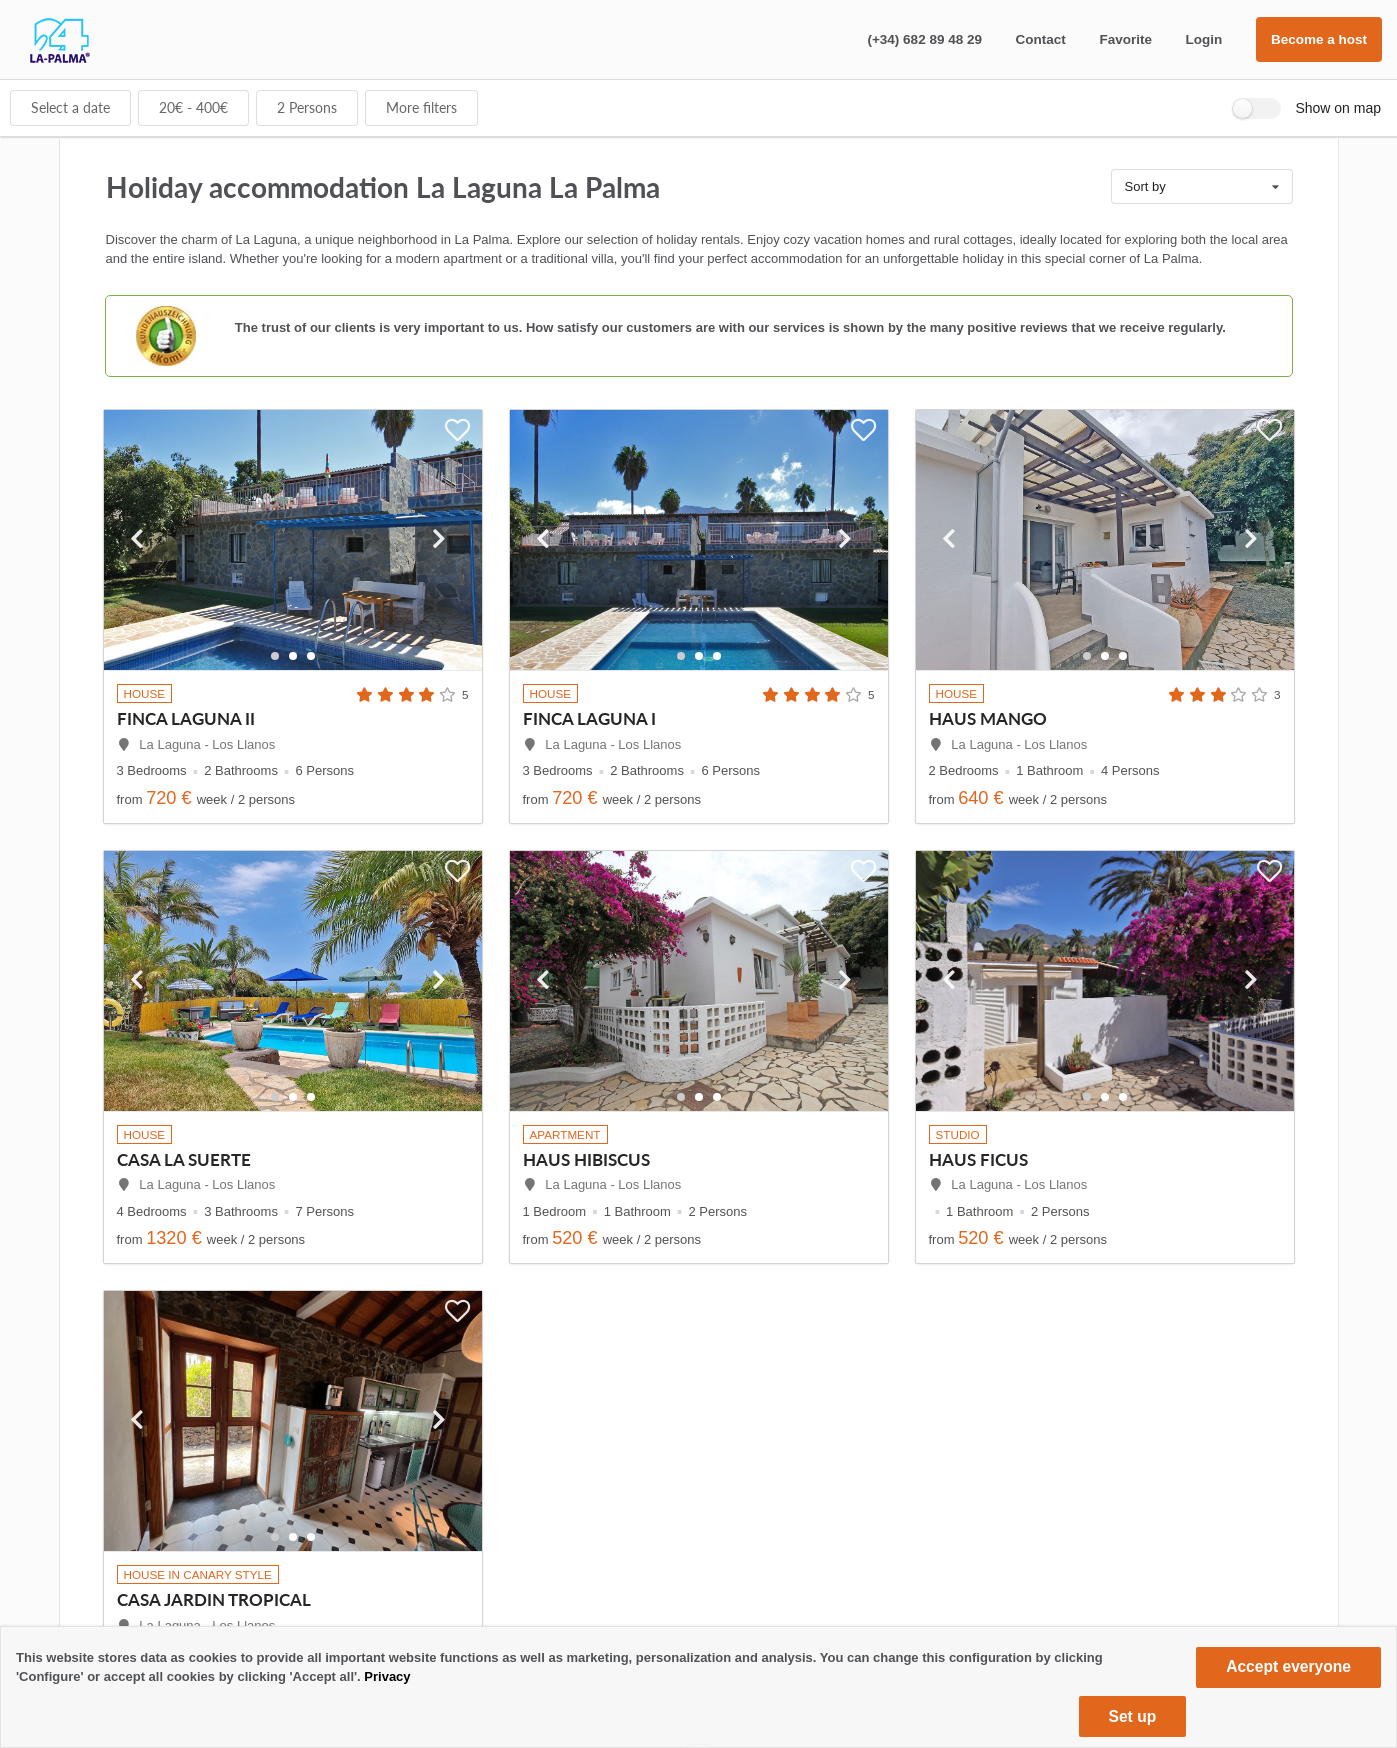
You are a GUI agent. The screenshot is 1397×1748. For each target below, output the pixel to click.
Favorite (1125, 39)
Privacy (387, 1676)
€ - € (193, 107)
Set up (1133, 1716)
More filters (421, 107)
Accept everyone (1288, 1666)
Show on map (1338, 108)
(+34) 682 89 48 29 (924, 39)
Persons (307, 107)
